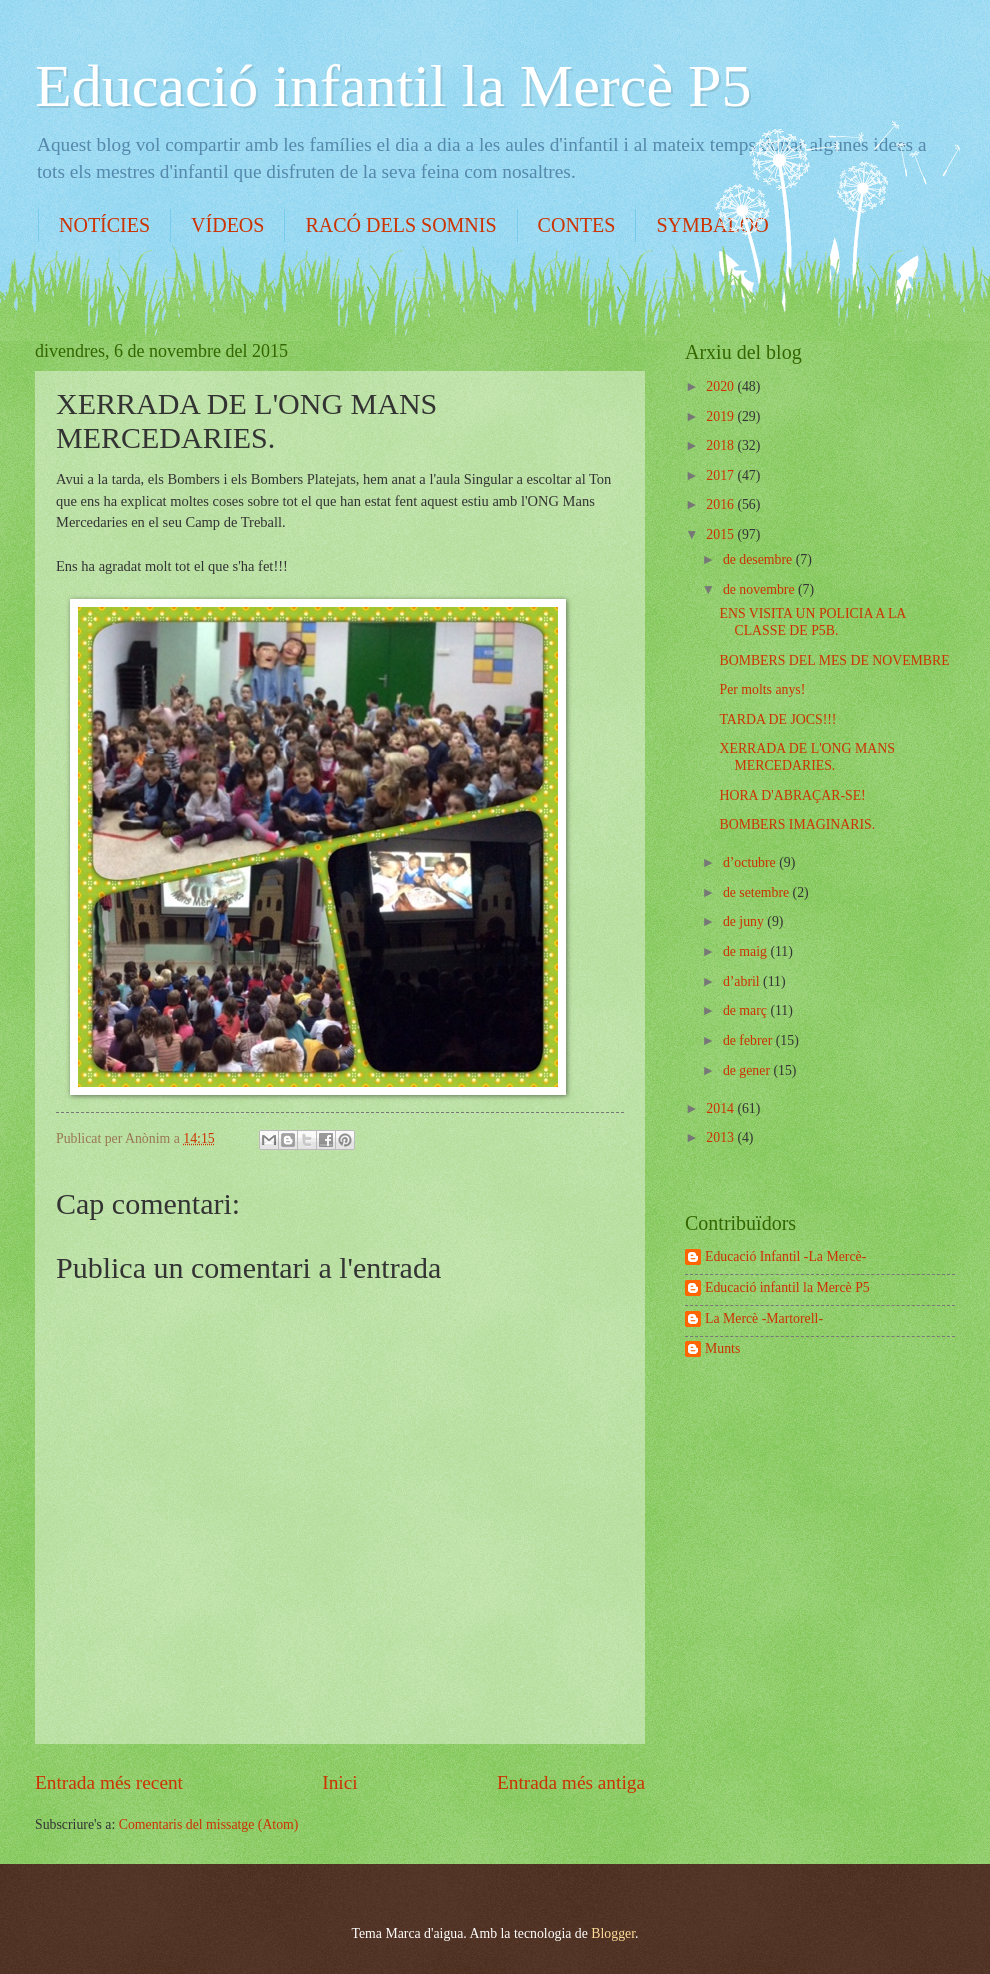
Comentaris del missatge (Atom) (209, 1824)
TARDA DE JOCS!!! (777, 719)
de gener (748, 1070)
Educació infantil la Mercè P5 (393, 86)
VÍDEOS (227, 225)
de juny (745, 921)
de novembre (760, 589)
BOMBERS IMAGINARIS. (797, 824)
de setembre (758, 892)
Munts (722, 1348)
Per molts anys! (762, 689)
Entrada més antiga (571, 1782)
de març (747, 1010)
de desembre (759, 559)
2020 (721, 386)
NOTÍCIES (104, 225)
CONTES (577, 225)
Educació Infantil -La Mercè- (785, 1256)
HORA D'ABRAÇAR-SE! (792, 795)
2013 (721, 1137)
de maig (747, 951)
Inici (339, 1782)
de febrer (749, 1040)
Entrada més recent (109, 1782)
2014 (721, 1108)
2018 (721, 445)
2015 (721, 534)
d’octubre (751, 862)
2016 (721, 504)
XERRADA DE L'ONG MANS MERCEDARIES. (806, 757)
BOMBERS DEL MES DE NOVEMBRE (834, 660)
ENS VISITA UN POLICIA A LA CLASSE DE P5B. (812, 622)
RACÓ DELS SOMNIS (400, 225)
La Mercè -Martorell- (764, 1318)
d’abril (743, 981)
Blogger (613, 1933)
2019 (721, 416)
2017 (721, 475)
